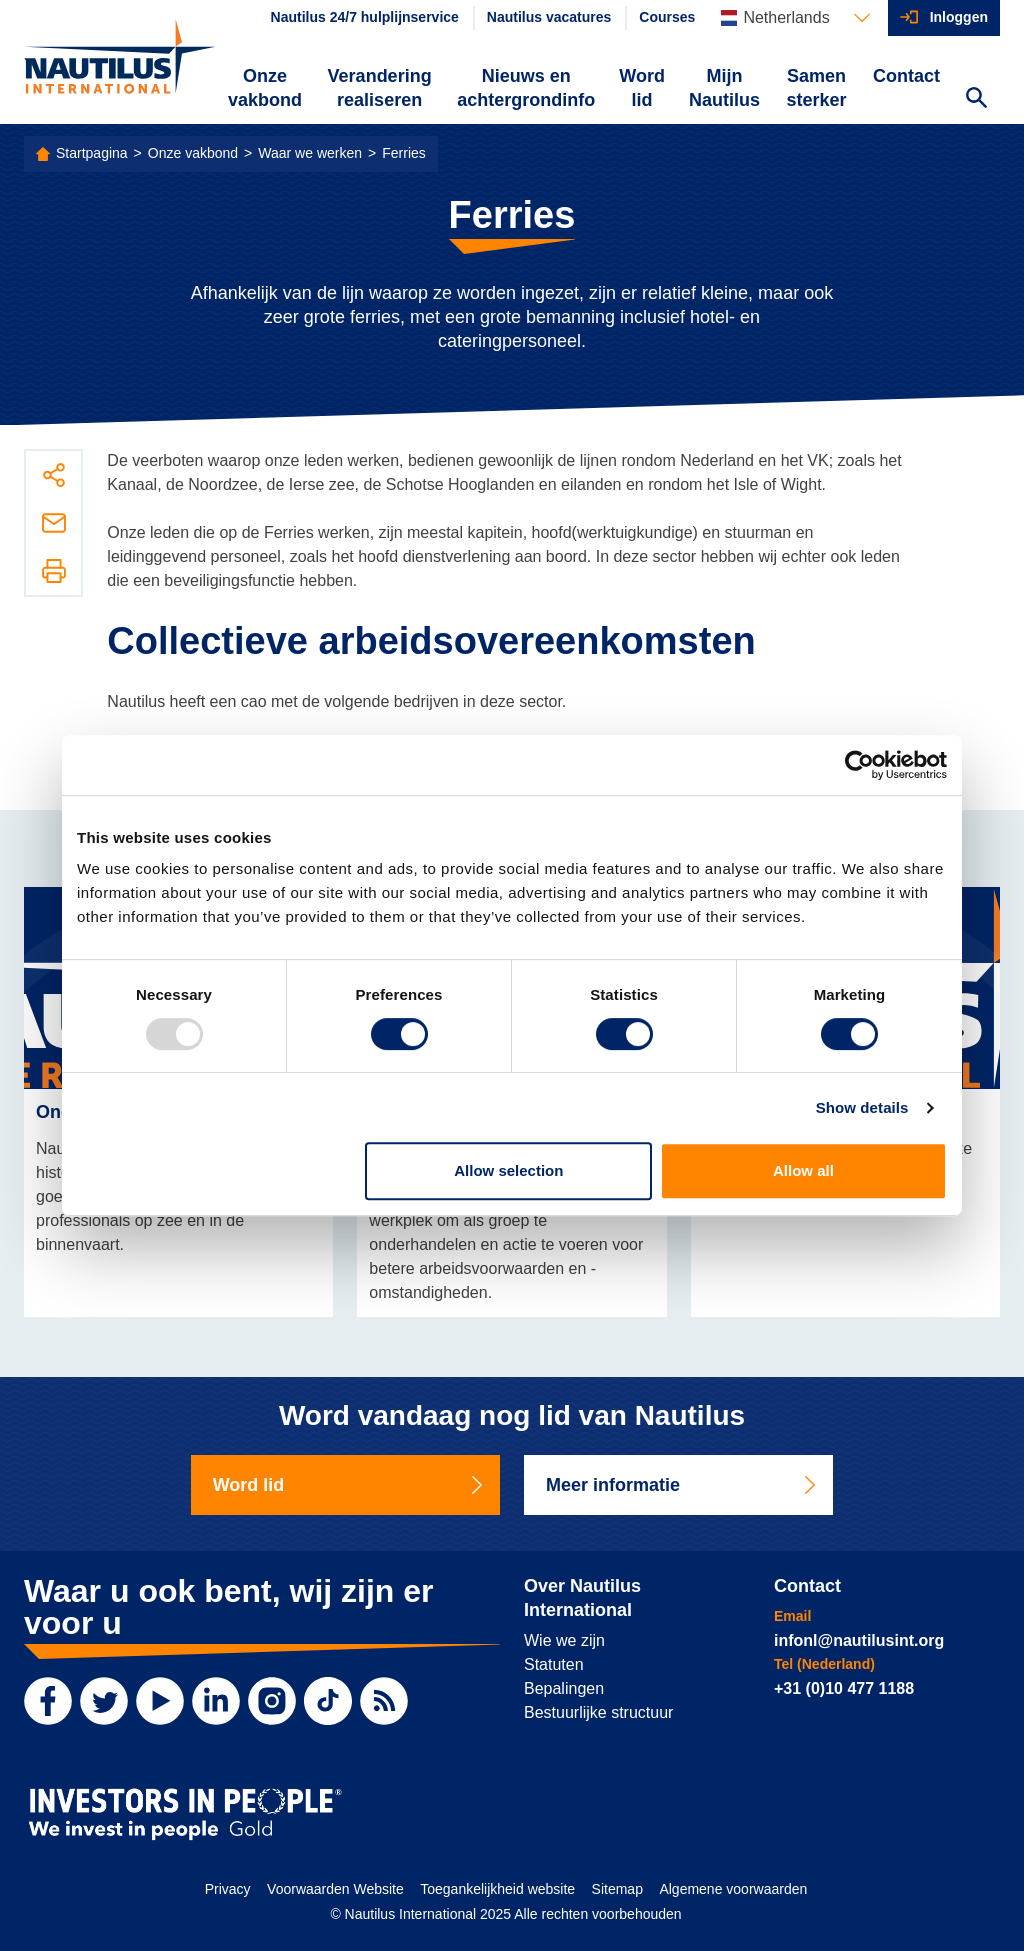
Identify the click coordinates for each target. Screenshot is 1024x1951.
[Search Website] (976, 100)
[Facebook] (48, 1701)
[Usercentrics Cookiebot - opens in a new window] (859, 765)
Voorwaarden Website (335, 1889)
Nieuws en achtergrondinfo (526, 88)
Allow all (803, 1170)
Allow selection (508, 1170)
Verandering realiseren (380, 88)
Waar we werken (310, 153)
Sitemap (617, 1889)
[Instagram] (272, 1701)
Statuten (554, 1664)
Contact (906, 76)
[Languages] (795, 18)
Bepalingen (564, 1688)
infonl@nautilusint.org (859, 1640)
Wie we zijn (564, 1640)
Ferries (404, 153)
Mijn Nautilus (724, 88)
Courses (667, 17)
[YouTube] (160, 1701)
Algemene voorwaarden (733, 1889)
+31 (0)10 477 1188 (844, 1688)
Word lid (642, 88)
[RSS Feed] (384, 1701)
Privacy (228, 1889)
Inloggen (959, 17)
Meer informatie (682, 1485)
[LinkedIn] (216, 1701)
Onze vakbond (265, 88)
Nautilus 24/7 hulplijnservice (365, 17)
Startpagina (92, 153)
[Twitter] (104, 1701)
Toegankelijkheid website (497, 1889)
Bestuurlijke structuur (598, 1712)
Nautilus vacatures (549, 17)
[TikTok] (328, 1701)
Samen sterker (816, 88)
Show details (862, 1107)
